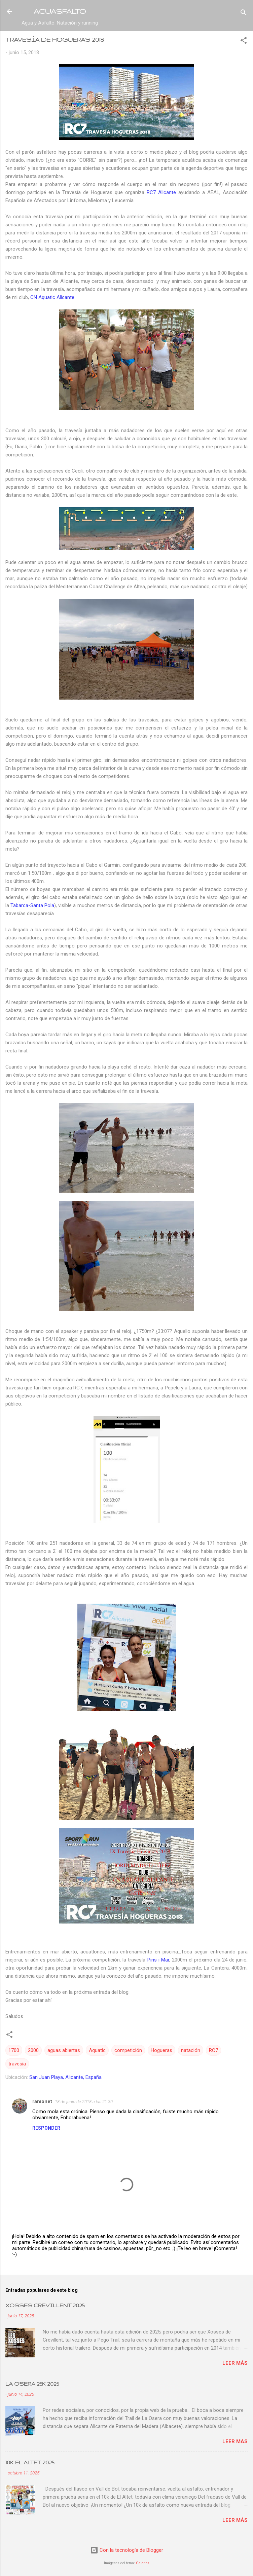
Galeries (142, 2563)
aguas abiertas (63, 2050)
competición (128, 2050)
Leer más (235, 2363)
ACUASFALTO (60, 11)
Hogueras (161, 2050)
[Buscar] (244, 13)
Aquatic (97, 2050)
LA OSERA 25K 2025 (32, 2384)
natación (190, 2050)
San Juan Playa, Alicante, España (65, 2077)
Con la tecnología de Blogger (126, 2550)
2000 (33, 2050)
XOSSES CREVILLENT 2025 (44, 2305)
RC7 (213, 2050)
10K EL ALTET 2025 (29, 2462)
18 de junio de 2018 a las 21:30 (84, 2101)
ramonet (42, 2101)
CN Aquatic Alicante (52, 297)
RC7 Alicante (161, 192)
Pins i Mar (158, 1960)
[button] (244, 41)
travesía (17, 2064)
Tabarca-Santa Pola (32, 905)
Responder (46, 2128)
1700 (13, 2050)
